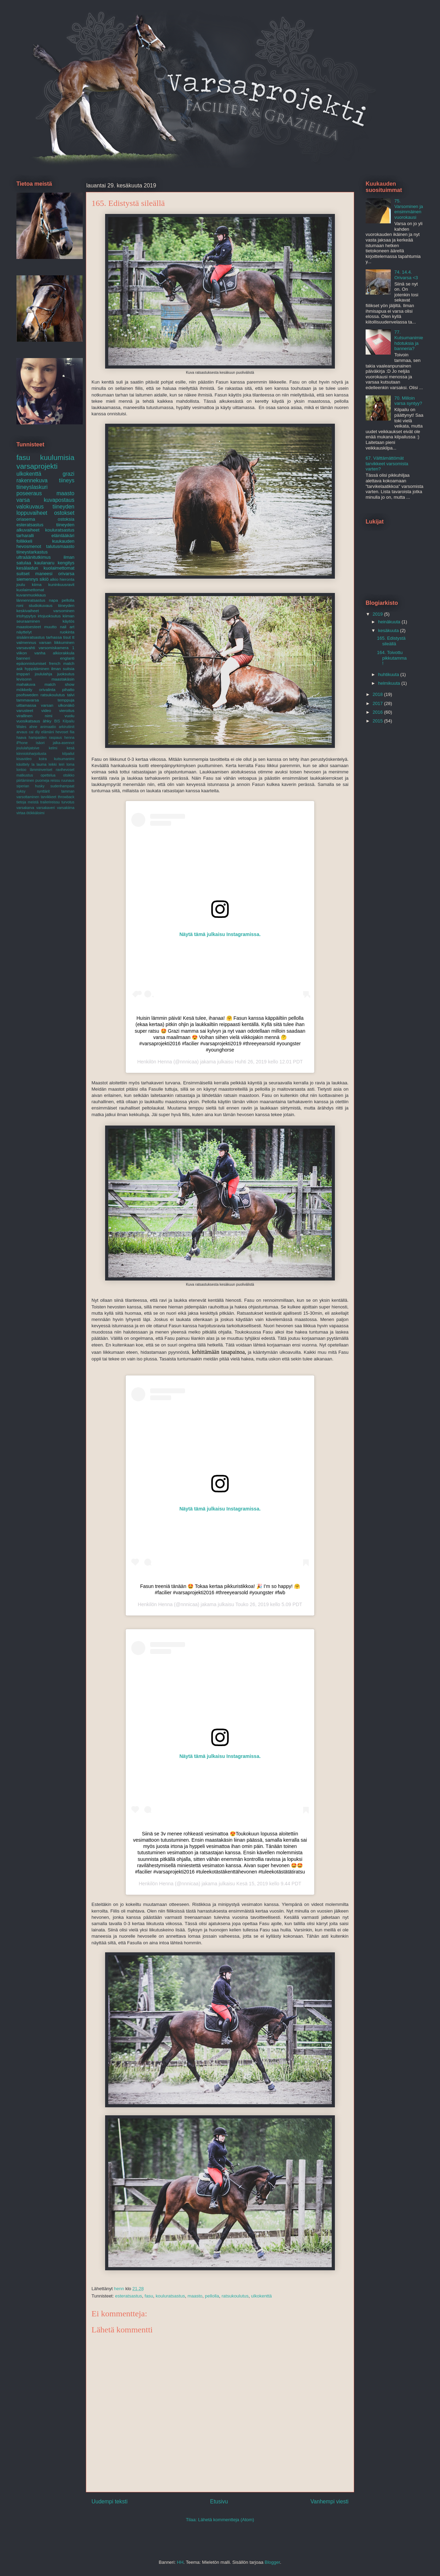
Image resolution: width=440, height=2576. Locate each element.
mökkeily (24, 689)
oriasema (25, 519)
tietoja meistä (27, 802)
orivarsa (66, 573)
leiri (61, 764)
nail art (67, 626)
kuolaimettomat (30, 589)
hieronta (67, 579)
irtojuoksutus (49, 616)
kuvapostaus (59, 500)
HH (180, 2562)
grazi (68, 474)
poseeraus (29, 493)
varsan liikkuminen (56, 642)
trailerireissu (50, 802)
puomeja (42, 780)
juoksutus (65, 673)
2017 (378, 703)
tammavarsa (27, 700)
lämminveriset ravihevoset (52, 770)
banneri (23, 658)
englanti (67, 658)
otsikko (68, 775)
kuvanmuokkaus (31, 595)
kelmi (53, 748)
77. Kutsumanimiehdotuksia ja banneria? (408, 340)
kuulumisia (57, 457)
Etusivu (219, 2501)
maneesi (43, 573)
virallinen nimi (34, 715)
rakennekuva (31, 480)
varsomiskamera (54, 647)
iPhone (22, 743)
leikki (53, 764)
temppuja (66, 700)
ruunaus (67, 780)
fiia (72, 732)
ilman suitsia (62, 668)
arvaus (21, 732)
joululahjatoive (27, 748)
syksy (20, 791)
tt (73, 637)
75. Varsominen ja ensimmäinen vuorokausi (408, 209)
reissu (55, 780)
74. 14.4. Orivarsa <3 (406, 274)
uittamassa (26, 705)
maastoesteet (28, 626)
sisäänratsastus (30, 637)
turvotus (67, 802)
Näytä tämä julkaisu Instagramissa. (220, 934)
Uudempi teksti (109, 2501)
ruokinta (67, 632)
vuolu (69, 715)
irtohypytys (26, 616)
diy (37, 732)
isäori (40, 743)
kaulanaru (44, 562)
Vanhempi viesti (329, 2501)
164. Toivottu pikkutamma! (391, 658)
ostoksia (66, 519)
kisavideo (23, 759)
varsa (23, 500)
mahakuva (25, 684)
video (46, 710)
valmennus (26, 642)
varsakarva (25, 808)
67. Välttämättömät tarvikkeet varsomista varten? (387, 463)
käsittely (23, 764)
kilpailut (68, 754)
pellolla (212, 2296)
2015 (378, 720)
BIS (57, 721)
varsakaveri (45, 808)
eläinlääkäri (62, 535)
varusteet (24, 710)
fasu (149, 2296)
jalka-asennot (63, 743)
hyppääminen (37, 668)
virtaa (20, 813)
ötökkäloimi (35, 813)
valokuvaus (30, 507)
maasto (195, 2296)
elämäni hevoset (54, 732)
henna (69, 738)
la (33, 764)
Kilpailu (68, 721)
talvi (70, 694)
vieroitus (66, 710)
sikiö (44, 579)
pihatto (68, 689)
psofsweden (27, 694)
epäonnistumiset (31, 663)
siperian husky (30, 786)
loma (70, 764)
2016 (378, 712)
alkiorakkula (63, 653)
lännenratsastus (30, 600)
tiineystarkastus (32, 552)
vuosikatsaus (28, 721)
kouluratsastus (170, 2296)
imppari (23, 673)
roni (19, 605)
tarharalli (25, 535)
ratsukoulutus (234, 2296)
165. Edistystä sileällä (391, 641)
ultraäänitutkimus (33, 557)
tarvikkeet (48, 797)
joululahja (43, 673)
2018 (378, 694)
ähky (47, 721)
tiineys (66, 480)
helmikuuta (389, 683)
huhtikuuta (389, 674)
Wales (21, 727)
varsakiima (65, 808)
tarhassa (54, 637)
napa (53, 600)
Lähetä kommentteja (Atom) (226, 2519)
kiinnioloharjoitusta (31, 754)
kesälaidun (27, 568)
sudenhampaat (62, 786)
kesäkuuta (389, 630)
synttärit (43, 791)
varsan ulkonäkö (57, 705)
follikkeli (24, 541)
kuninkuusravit (61, 584)
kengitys (66, 562)
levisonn (23, 679)
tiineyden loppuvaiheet (45, 510)
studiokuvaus (40, 605)
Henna (164, 1061)
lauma (41, 764)
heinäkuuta (390, 621)
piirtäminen (25, 780)
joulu (20, 584)
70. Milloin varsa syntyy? (408, 400)
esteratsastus (128, 2296)
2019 (378, 614)
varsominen (63, 610)
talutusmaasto (60, 546)
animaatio (48, 727)
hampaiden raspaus (45, 738)
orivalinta (47, 689)
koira (43, 759)
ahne (33, 727)
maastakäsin (62, 679)
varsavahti (25, 647)
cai (31, 732)
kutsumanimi (64, 759)
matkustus (24, 775)
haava (21, 738)
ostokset (64, 513)
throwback (66, 797)
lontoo (21, 770)
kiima (36, 584)
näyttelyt (24, 632)
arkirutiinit (66, 727)
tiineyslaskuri (31, 487)
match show (59, 684)
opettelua (48, 775)
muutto (50, 626)
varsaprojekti (37, 466)
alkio (54, 579)
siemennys (27, 579)
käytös (68, 621)
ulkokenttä (261, 2296)
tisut (67, 637)
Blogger (272, 2562)
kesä (70, 748)
